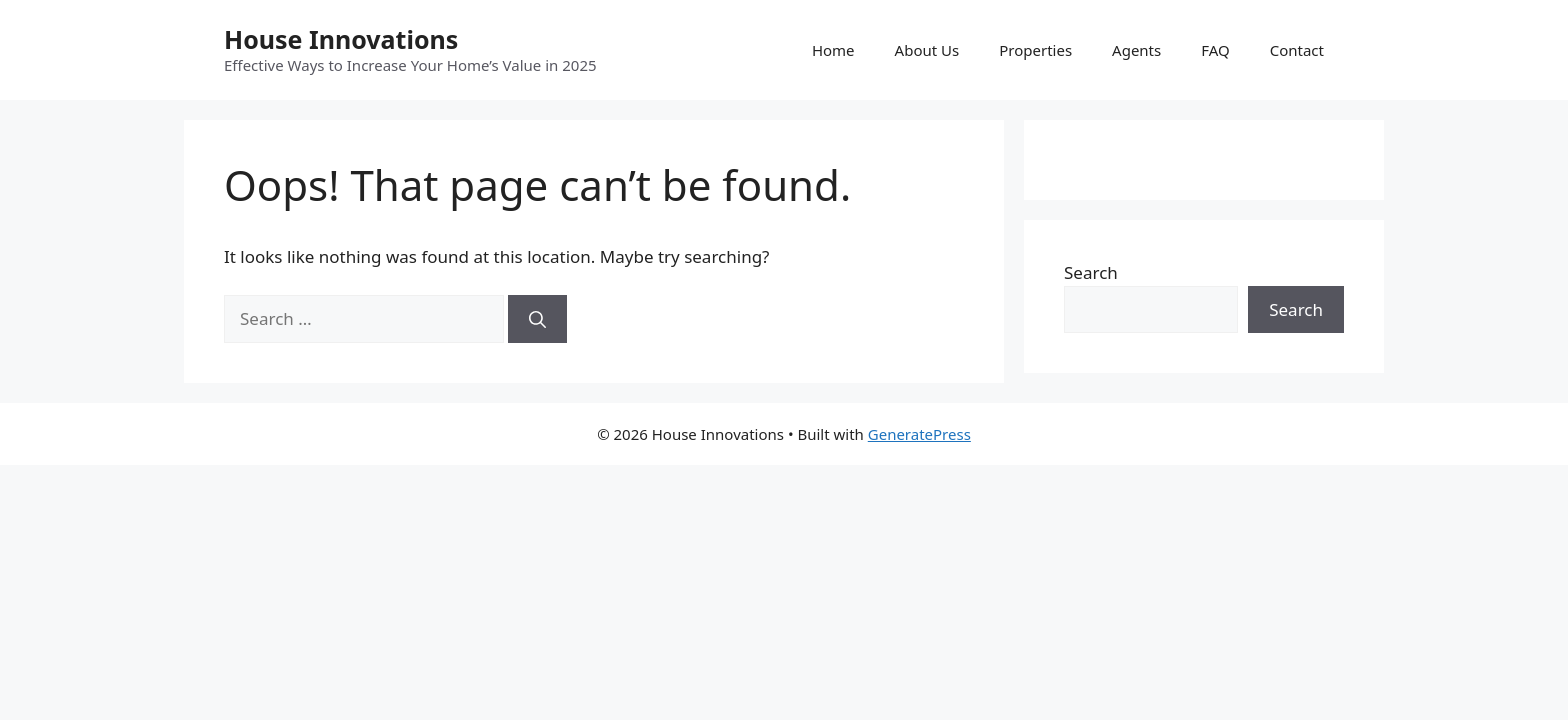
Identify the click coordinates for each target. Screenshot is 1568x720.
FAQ (1215, 50)
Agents (1136, 50)
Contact (1297, 50)
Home (833, 50)
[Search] (537, 319)
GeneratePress (919, 434)
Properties (1035, 50)
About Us (927, 50)
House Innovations (341, 39)
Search (1091, 272)
